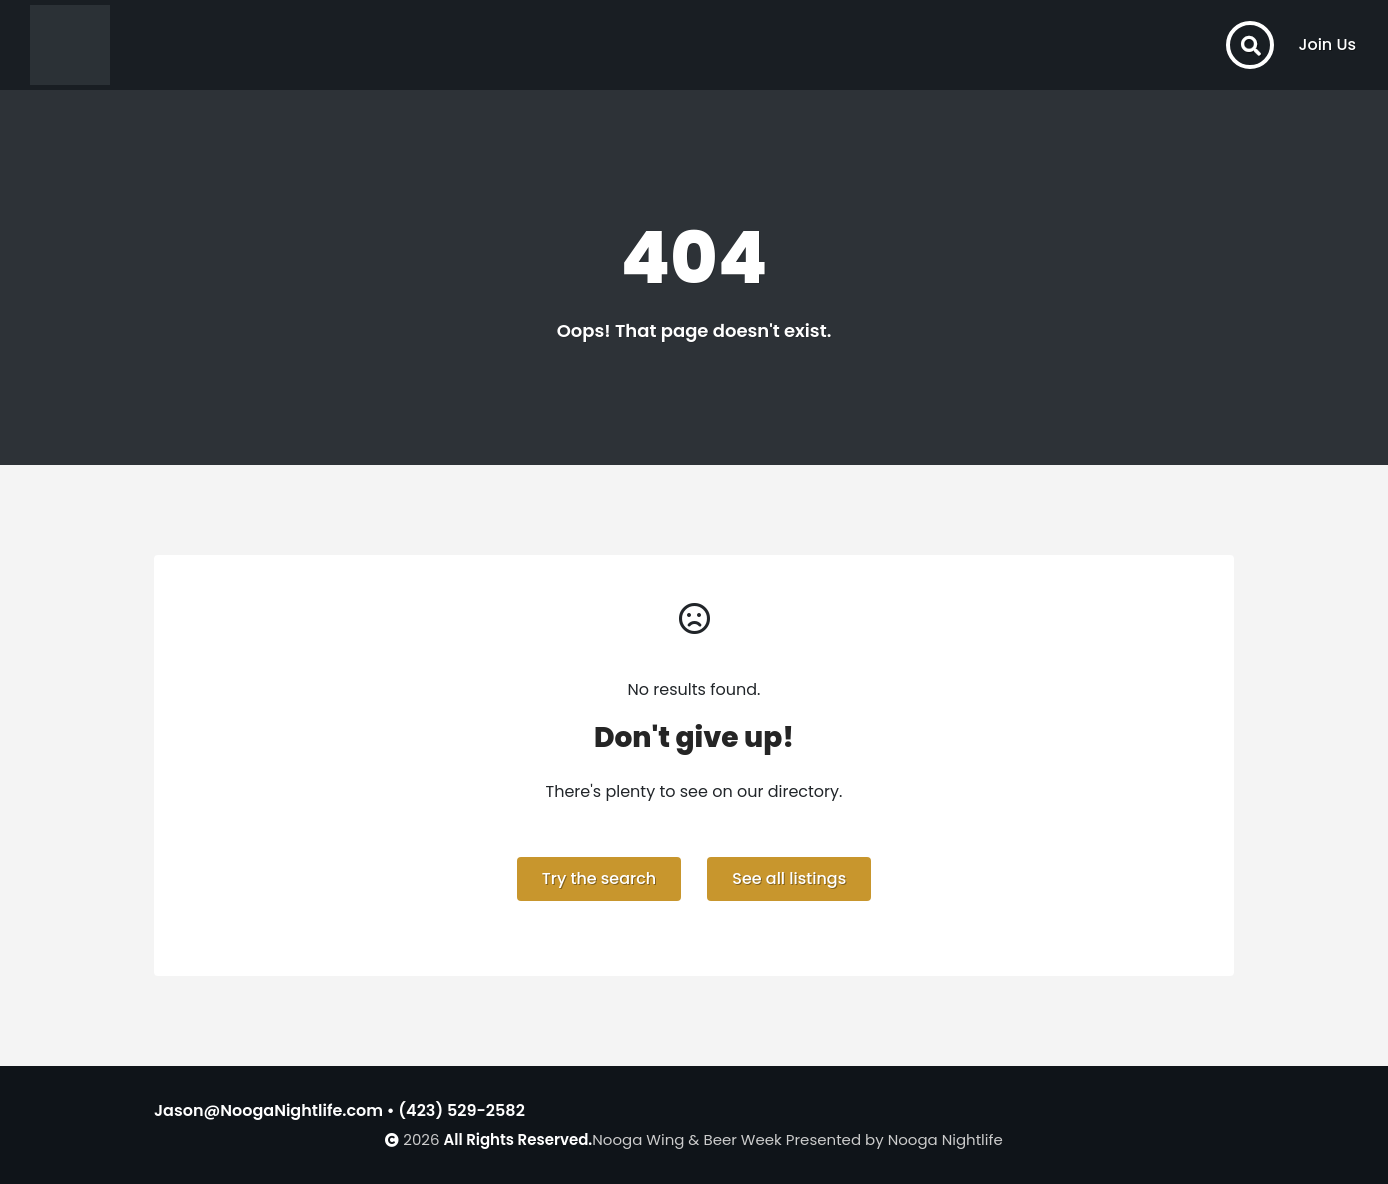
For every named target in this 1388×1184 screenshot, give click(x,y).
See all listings (789, 878)
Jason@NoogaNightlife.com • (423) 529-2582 (339, 1110)
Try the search (599, 878)
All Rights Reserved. (518, 1139)
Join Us (1327, 44)
